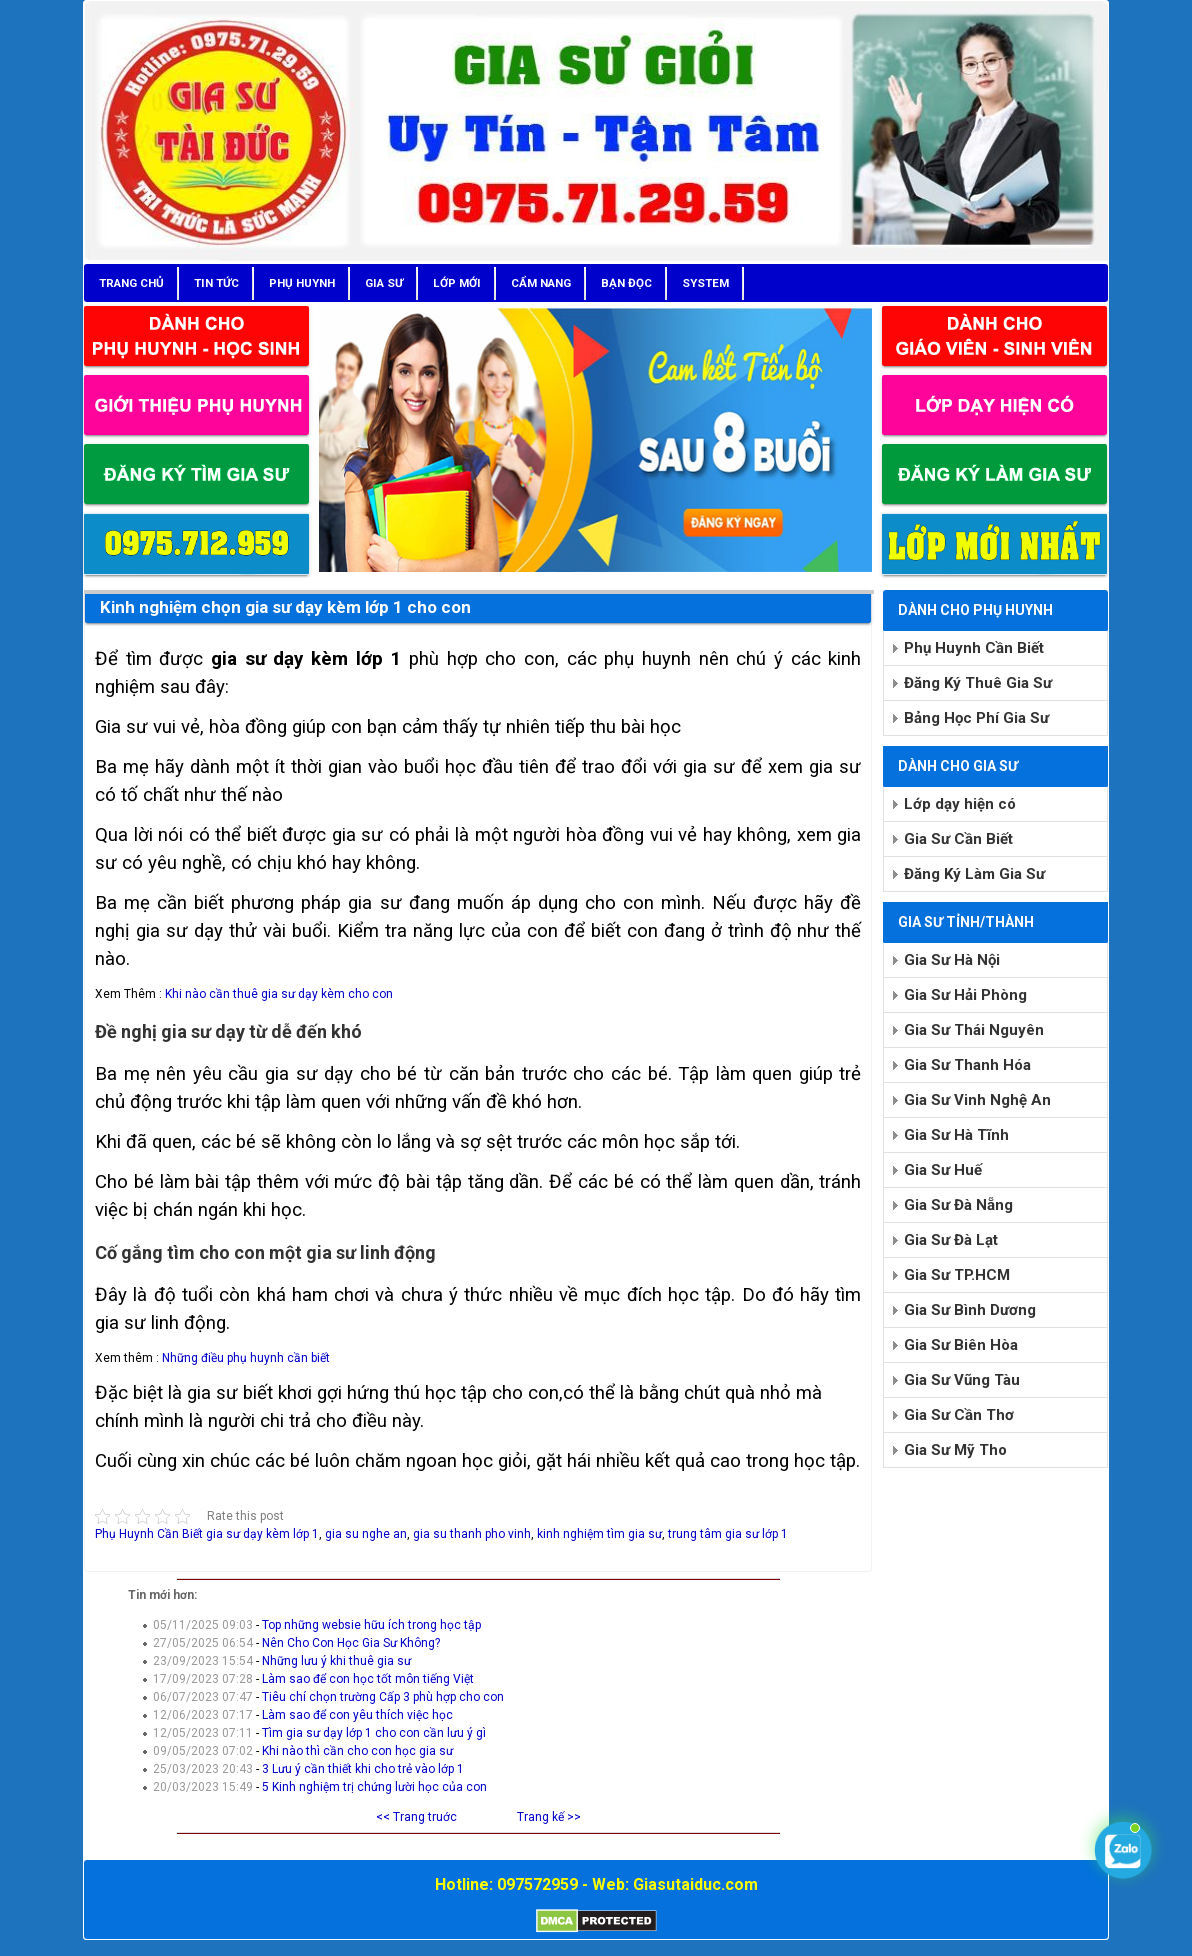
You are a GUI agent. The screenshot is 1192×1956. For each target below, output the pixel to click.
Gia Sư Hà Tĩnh (956, 1135)
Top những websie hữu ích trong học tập (371, 1625)
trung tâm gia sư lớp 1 (728, 1534)
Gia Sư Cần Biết (958, 839)
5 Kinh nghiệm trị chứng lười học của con (374, 1787)
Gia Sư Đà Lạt (951, 1240)
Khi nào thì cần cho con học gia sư (357, 1751)
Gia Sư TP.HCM (957, 1275)
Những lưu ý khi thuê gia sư (336, 1661)
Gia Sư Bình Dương (970, 1310)
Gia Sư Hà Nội (952, 960)
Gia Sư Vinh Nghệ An (977, 1100)
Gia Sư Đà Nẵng (958, 1205)
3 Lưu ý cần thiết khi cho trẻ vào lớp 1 (363, 1769)
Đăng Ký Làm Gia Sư (974, 874)
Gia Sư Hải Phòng (965, 995)
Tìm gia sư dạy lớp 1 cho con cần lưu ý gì (374, 1733)
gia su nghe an (366, 1534)
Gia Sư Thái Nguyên (974, 1030)
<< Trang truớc (416, 1817)
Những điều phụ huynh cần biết (246, 1358)
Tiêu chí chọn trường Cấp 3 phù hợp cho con (383, 1697)
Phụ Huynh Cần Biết (149, 1534)
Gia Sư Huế (943, 1170)
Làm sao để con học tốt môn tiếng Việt (368, 1679)
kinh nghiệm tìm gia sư (599, 1534)
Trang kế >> (549, 1817)
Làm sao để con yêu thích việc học (357, 1715)
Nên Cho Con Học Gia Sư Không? (351, 1643)
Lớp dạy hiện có (960, 804)
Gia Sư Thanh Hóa (967, 1065)
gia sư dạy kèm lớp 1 (262, 1534)
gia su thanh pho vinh (472, 1534)
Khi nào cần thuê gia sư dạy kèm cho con (279, 994)
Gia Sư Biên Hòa (961, 1345)
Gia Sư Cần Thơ (959, 1415)
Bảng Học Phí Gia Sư (976, 718)
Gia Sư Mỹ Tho (955, 1450)
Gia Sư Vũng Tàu (962, 1380)
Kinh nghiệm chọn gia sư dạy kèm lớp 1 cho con (285, 607)
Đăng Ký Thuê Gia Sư (978, 683)
